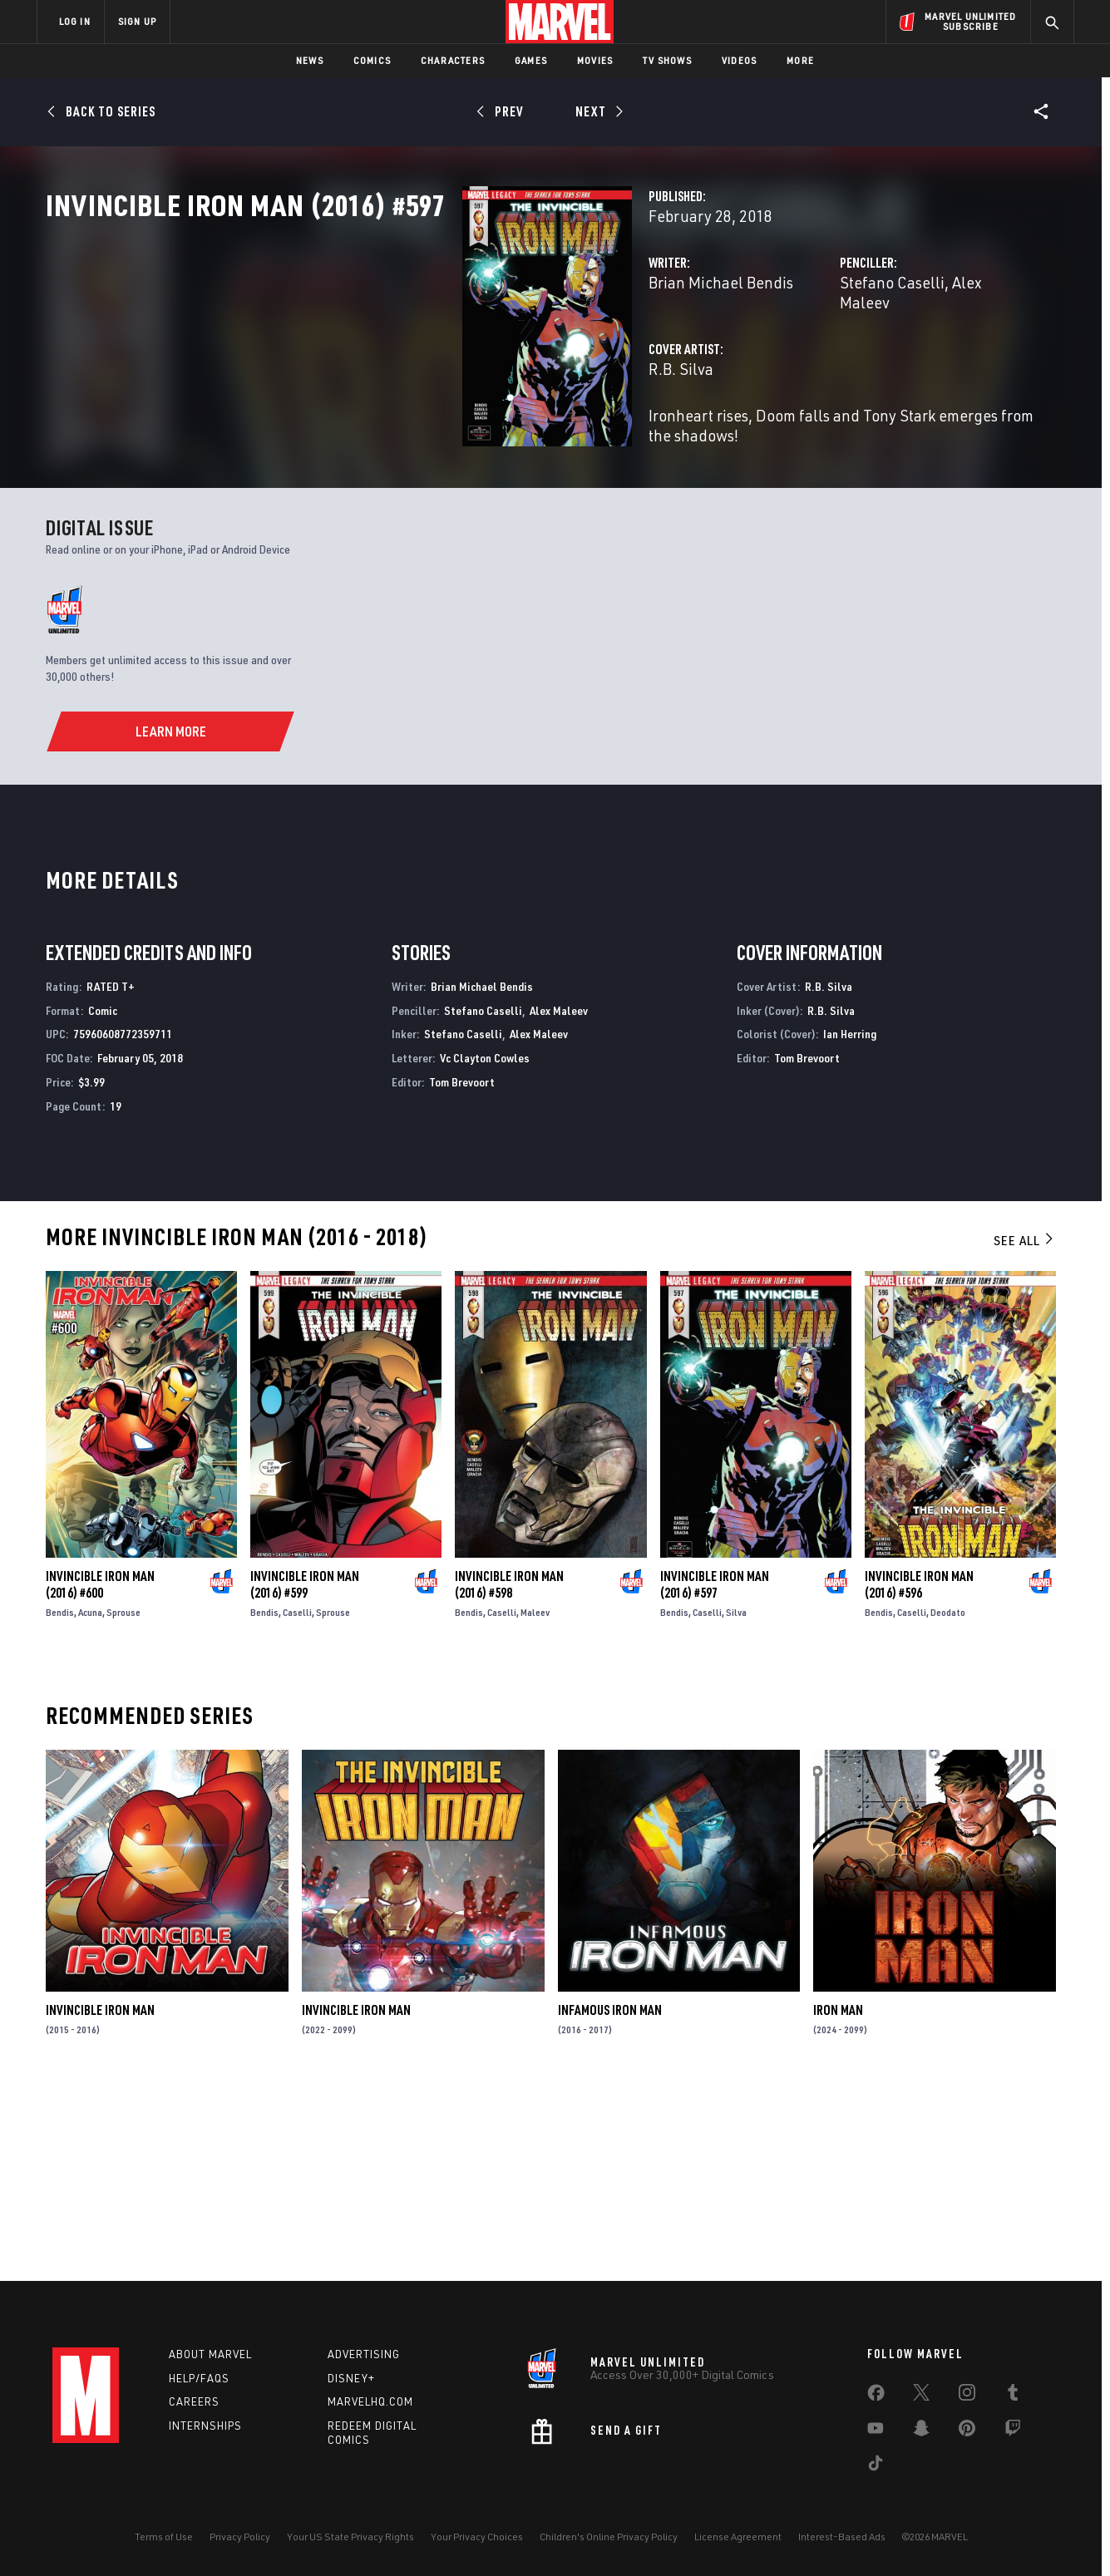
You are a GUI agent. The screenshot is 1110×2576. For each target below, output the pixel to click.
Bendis (60, 1799)
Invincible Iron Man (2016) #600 (100, 1771)
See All (1024, 1426)
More (800, 60)
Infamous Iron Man (610, 2197)
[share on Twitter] (921, 2395)
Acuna (90, 1799)
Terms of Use (164, 2536)
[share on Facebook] (876, 2396)
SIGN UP (137, 21)
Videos (739, 60)
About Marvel (210, 2354)
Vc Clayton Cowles (485, 1245)
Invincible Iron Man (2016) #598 (509, 1771)
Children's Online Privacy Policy (609, 2536)
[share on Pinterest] (967, 2431)
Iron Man (838, 2197)
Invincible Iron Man (100, 2197)
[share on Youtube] (875, 2431)
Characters (453, 60)
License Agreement (738, 2536)
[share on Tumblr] (1012, 2395)
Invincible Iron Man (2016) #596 (919, 1771)
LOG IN (75, 21)
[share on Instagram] (967, 2395)
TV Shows (667, 60)
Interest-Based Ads (842, 2536)
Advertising (364, 2354)
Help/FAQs (199, 2378)
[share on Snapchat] (921, 2431)
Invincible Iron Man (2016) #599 (304, 1771)
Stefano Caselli (745, 355)
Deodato (947, 1799)
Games (531, 60)
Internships (205, 2425)
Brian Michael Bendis (429, 355)
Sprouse (123, 1799)
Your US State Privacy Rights (350, 2536)
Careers (194, 2401)
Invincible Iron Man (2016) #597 (714, 1771)
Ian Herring (849, 1221)
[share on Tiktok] (875, 2466)
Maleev (535, 1799)
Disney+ (351, 2378)
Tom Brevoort (462, 1269)
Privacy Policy (240, 2536)
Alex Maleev (847, 355)
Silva (736, 1799)
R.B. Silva (389, 421)
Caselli (297, 1799)
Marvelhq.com (370, 2401)
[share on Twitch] (1012, 2431)
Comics (372, 60)
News (309, 60)
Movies (595, 60)
